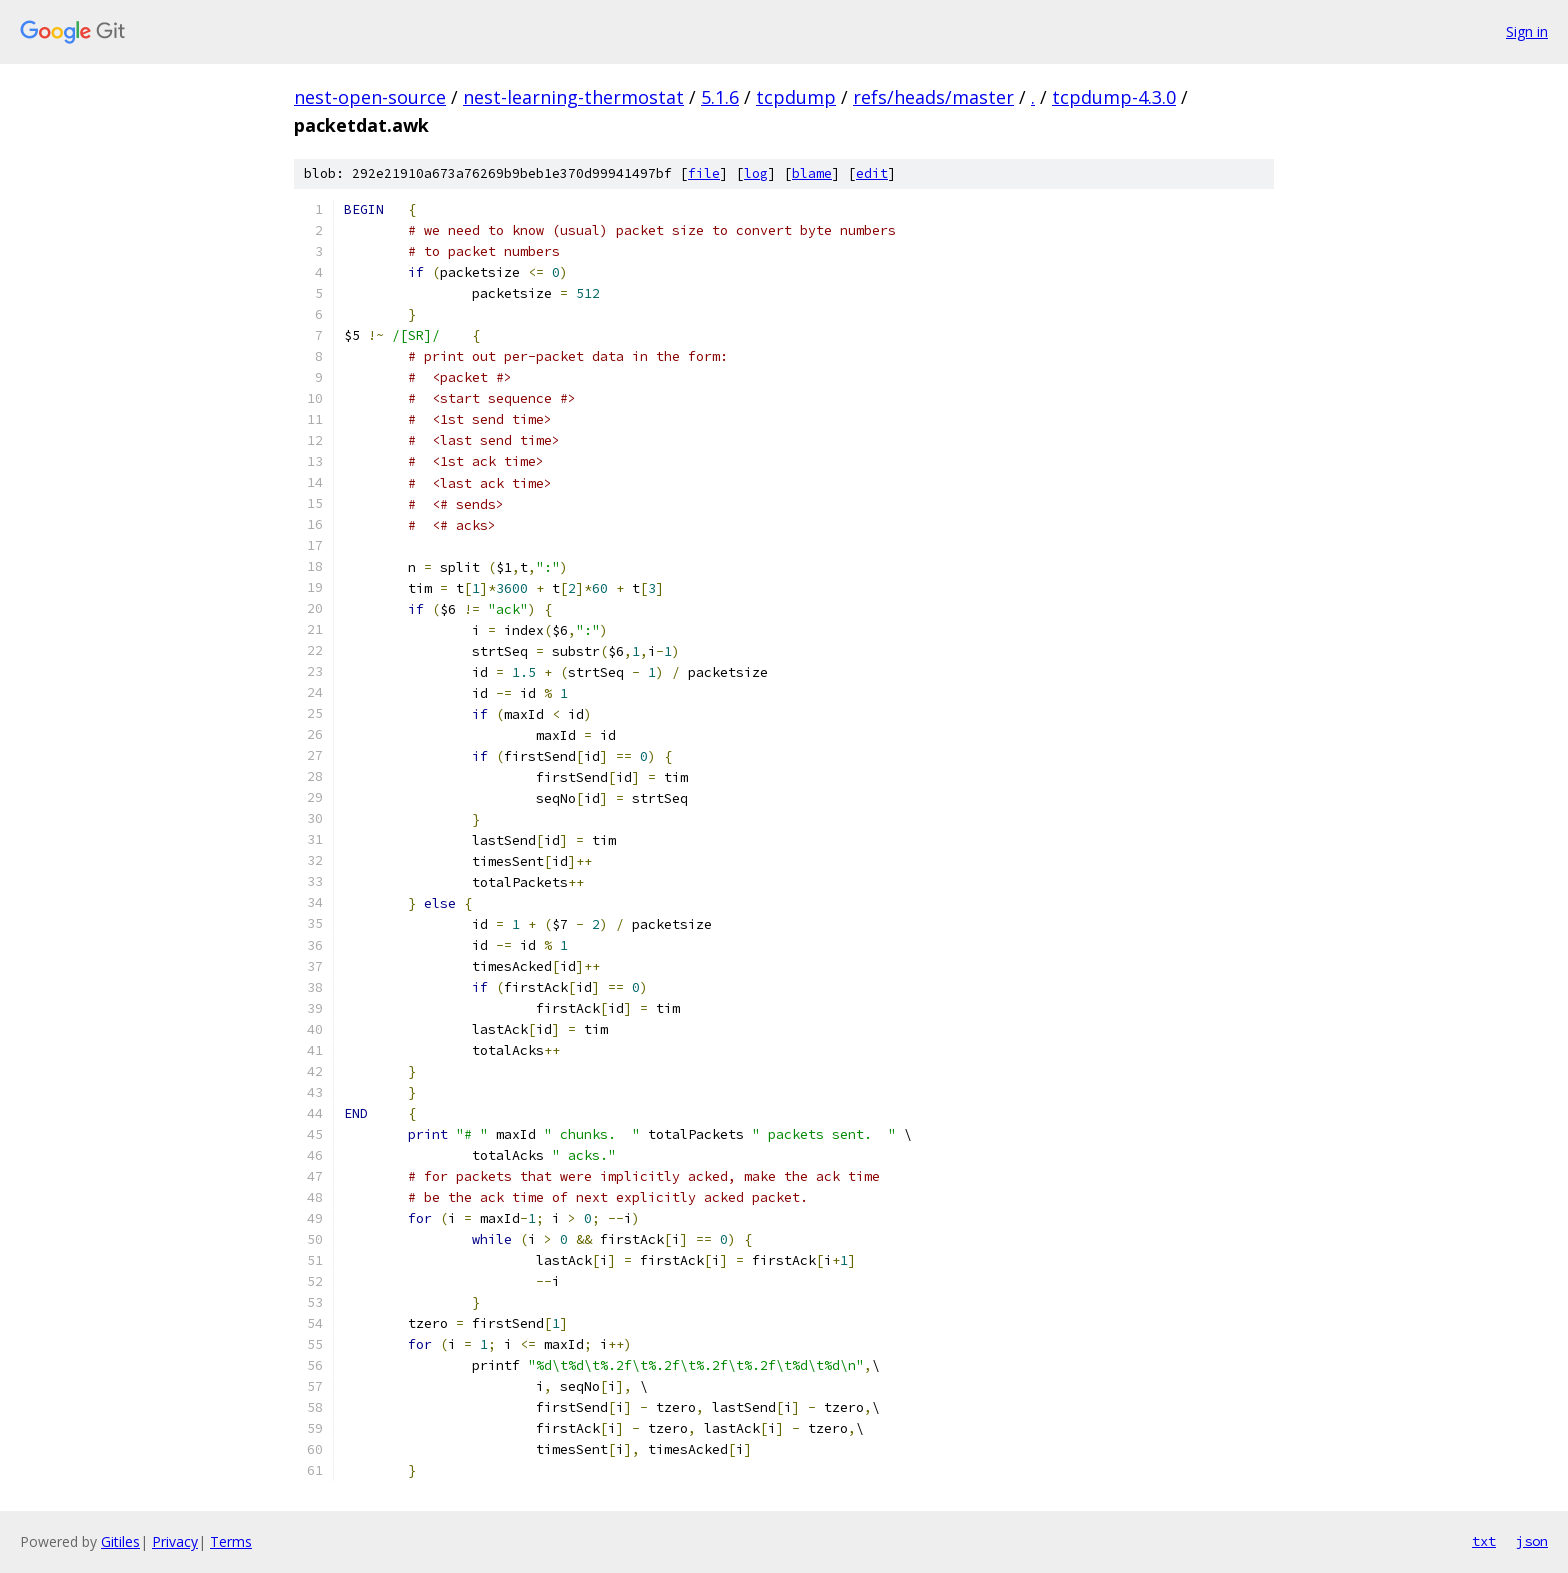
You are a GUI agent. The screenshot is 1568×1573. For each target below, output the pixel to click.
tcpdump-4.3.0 (1114, 97)
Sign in (1527, 31)
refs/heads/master (933, 97)
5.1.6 (720, 97)
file (704, 173)
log (756, 173)
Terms (231, 1541)
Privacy (175, 1541)
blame (812, 173)
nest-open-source (370, 97)
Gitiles (120, 1541)
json (1532, 1541)
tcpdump (796, 97)
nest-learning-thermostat (573, 97)
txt (1484, 1541)
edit (872, 173)
